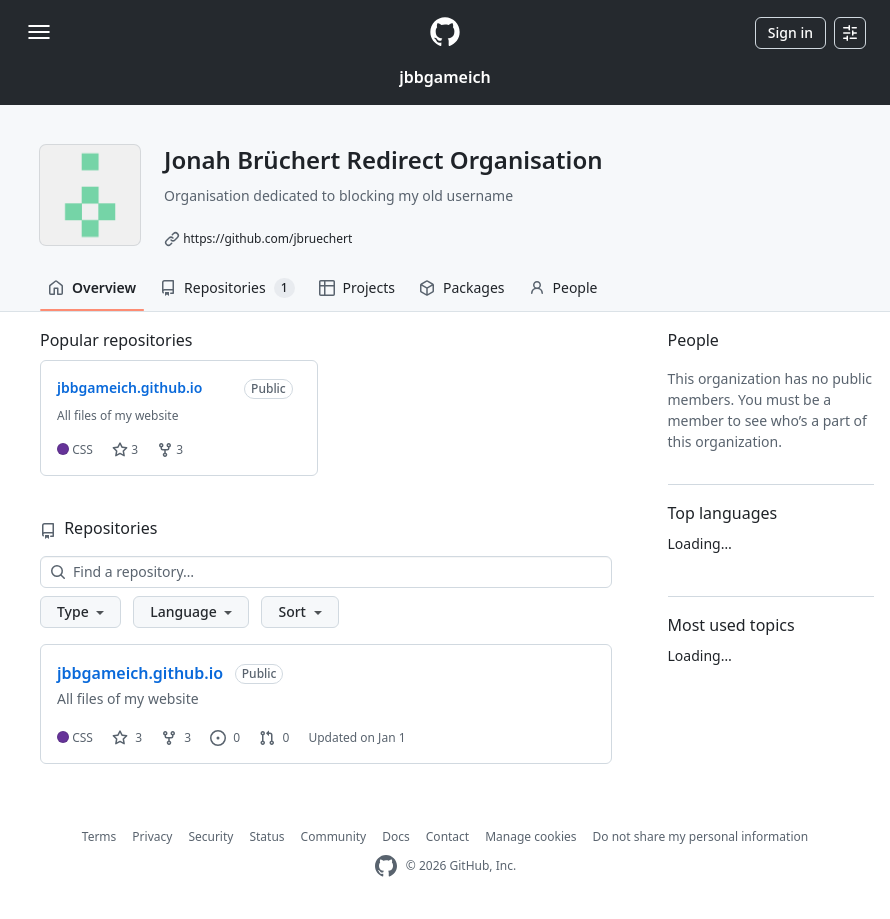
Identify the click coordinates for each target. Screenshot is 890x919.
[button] (80, 612)
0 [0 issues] (225, 737)
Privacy (152, 836)
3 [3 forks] (176, 737)
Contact (447, 836)
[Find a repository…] (326, 572)
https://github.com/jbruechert (267, 238)
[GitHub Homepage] (386, 866)
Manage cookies (530, 836)
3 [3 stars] (127, 737)
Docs (396, 836)
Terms (99, 836)
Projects (357, 287)
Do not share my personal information (701, 836)
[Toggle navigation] (39, 32)
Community (334, 836)
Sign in (790, 32)
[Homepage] (445, 32)
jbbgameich (444, 77)
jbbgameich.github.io (140, 673)
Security (210, 836)
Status (266, 836)
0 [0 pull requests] (274, 737)
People (563, 287)
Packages (462, 287)
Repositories (227, 288)
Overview (92, 287)
